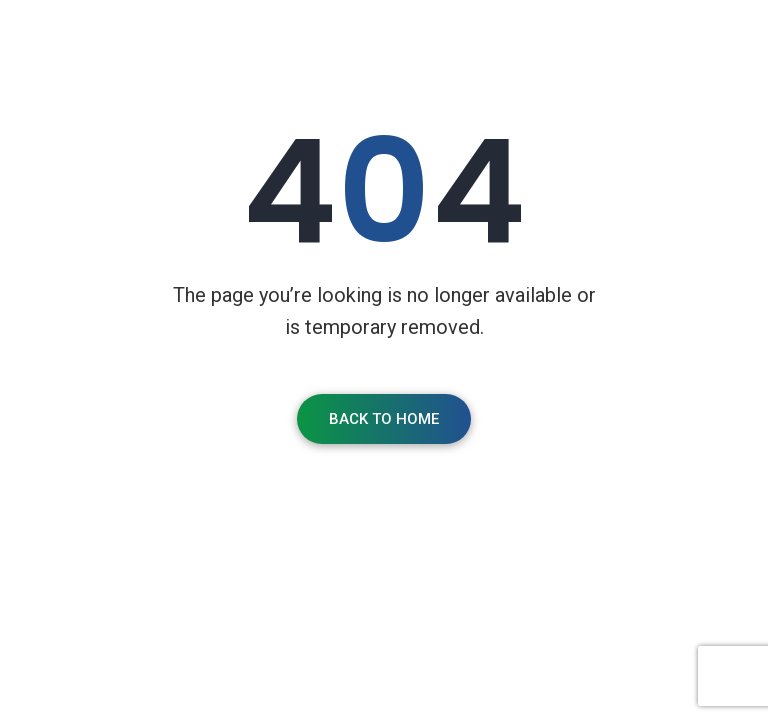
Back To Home (384, 419)
